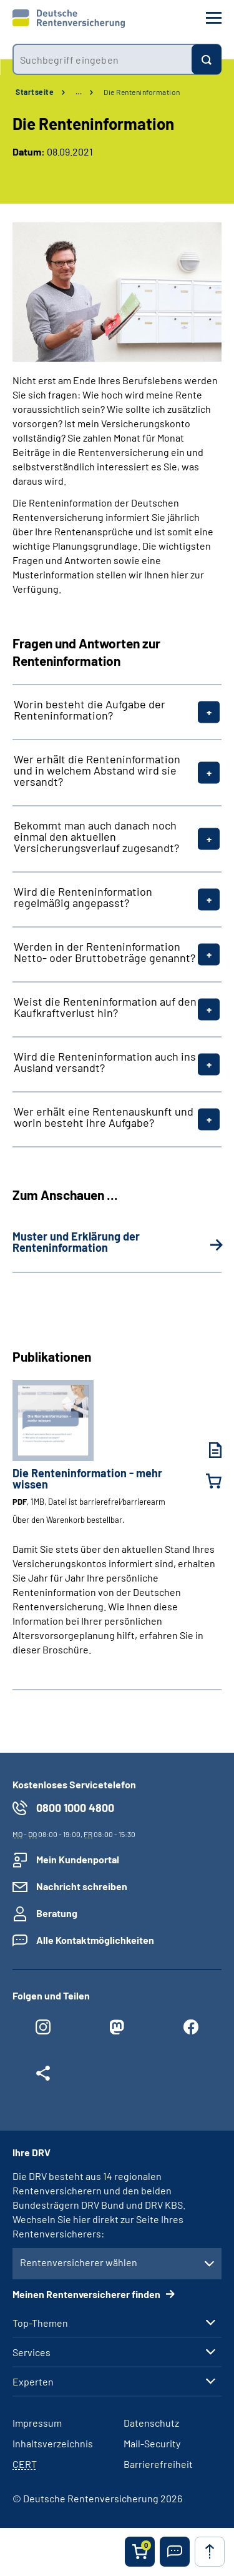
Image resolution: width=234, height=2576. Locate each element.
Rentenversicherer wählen (78, 2262)
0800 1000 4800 (75, 1808)
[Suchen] (207, 59)
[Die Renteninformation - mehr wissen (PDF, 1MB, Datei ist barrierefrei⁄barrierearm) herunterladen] (206, 1450)
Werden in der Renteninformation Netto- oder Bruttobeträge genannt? (104, 952)
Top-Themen (40, 2323)
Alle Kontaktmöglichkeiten (95, 1940)
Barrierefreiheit (158, 2464)
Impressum (37, 2423)
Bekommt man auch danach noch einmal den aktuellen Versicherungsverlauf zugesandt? (96, 836)
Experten (33, 2382)
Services (31, 2352)
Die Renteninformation (142, 91)
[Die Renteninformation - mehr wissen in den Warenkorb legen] (206, 1481)
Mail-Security (152, 2443)
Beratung (56, 1913)
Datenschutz (151, 2423)
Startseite (35, 91)
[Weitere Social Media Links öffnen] (43, 2076)
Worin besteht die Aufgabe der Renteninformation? (89, 709)
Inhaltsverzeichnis (52, 2443)
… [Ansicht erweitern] (79, 92)
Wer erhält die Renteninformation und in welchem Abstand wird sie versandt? (97, 770)
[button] (175, 2552)
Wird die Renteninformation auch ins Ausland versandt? (105, 1062)
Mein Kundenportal (77, 1859)
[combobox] (102, 59)
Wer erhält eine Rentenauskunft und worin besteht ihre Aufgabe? (103, 1117)
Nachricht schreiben (81, 1886)
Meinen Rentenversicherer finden (87, 2294)
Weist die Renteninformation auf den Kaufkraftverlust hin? (105, 1007)
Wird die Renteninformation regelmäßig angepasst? (83, 897)
